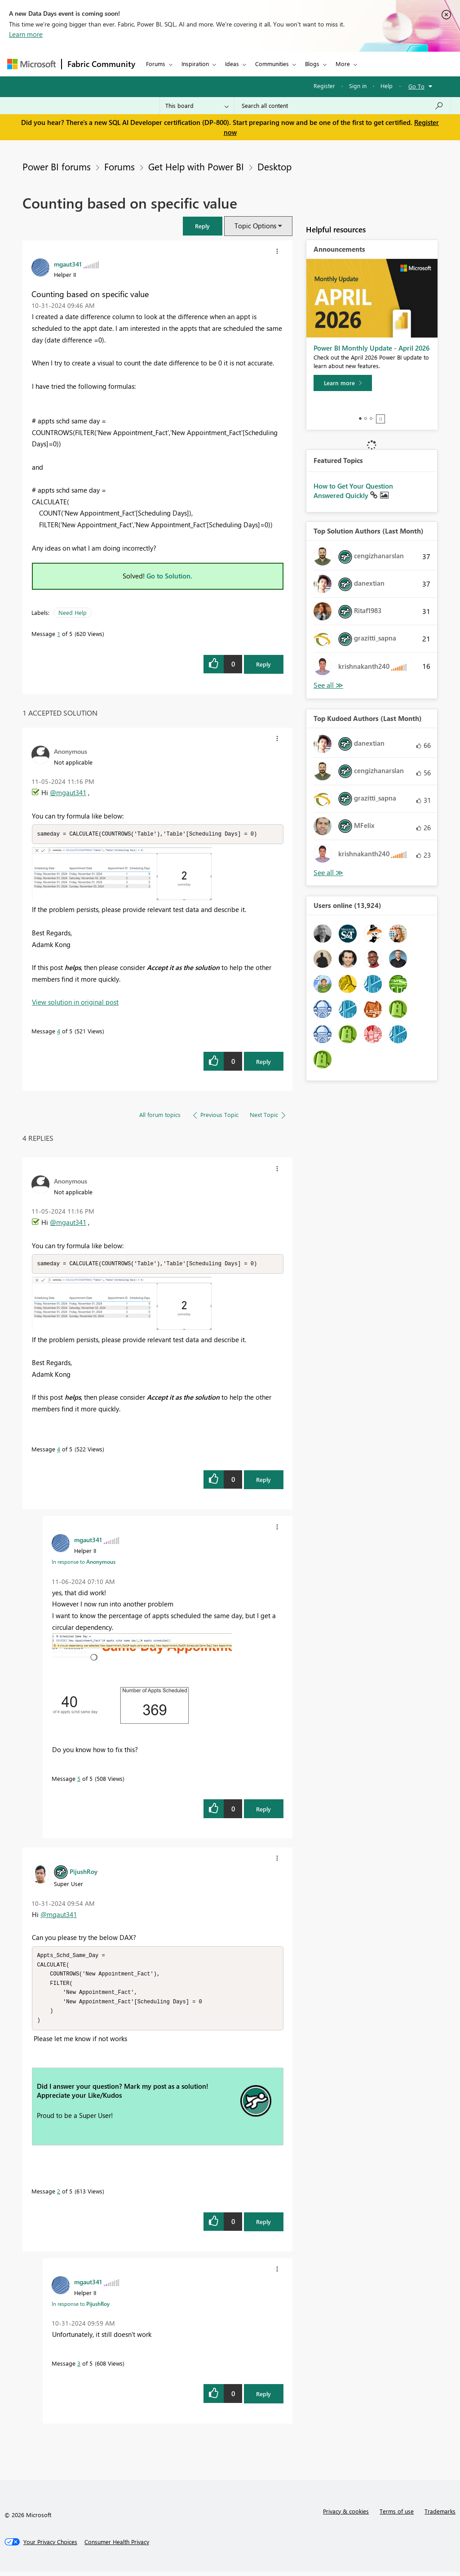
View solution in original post (75, 1002)
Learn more (26, 34)
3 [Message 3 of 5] (78, 2367)
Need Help (72, 612)
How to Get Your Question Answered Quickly (353, 490)
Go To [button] (416, 86)
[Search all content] (342, 105)
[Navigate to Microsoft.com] (31, 64)
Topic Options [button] (255, 225)
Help (386, 85)
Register (324, 85)
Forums (155, 63)
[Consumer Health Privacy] (116, 2546)
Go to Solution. (169, 575)
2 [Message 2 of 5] (58, 2195)
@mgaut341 (68, 792)
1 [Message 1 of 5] (58, 633)
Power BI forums (56, 166)
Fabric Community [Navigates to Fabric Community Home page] (101, 63)
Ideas (232, 63)
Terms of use (397, 2515)
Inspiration (195, 63)
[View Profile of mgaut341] (68, 263)
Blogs (312, 63)
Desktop (274, 166)
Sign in (358, 85)
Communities (272, 63)
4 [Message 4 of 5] (58, 1031)
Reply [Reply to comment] (263, 1062)
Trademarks (440, 2515)
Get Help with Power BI (196, 166)
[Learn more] (343, 383)
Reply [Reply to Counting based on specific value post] (263, 664)
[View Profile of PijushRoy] (83, 1872)
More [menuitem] (343, 63)
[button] (202, 226)
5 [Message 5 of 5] (78, 1779)
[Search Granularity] (197, 105)
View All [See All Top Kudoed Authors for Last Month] (328, 873)
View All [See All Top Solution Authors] (328, 685)
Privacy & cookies (346, 2515)
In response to (83, 1562)
